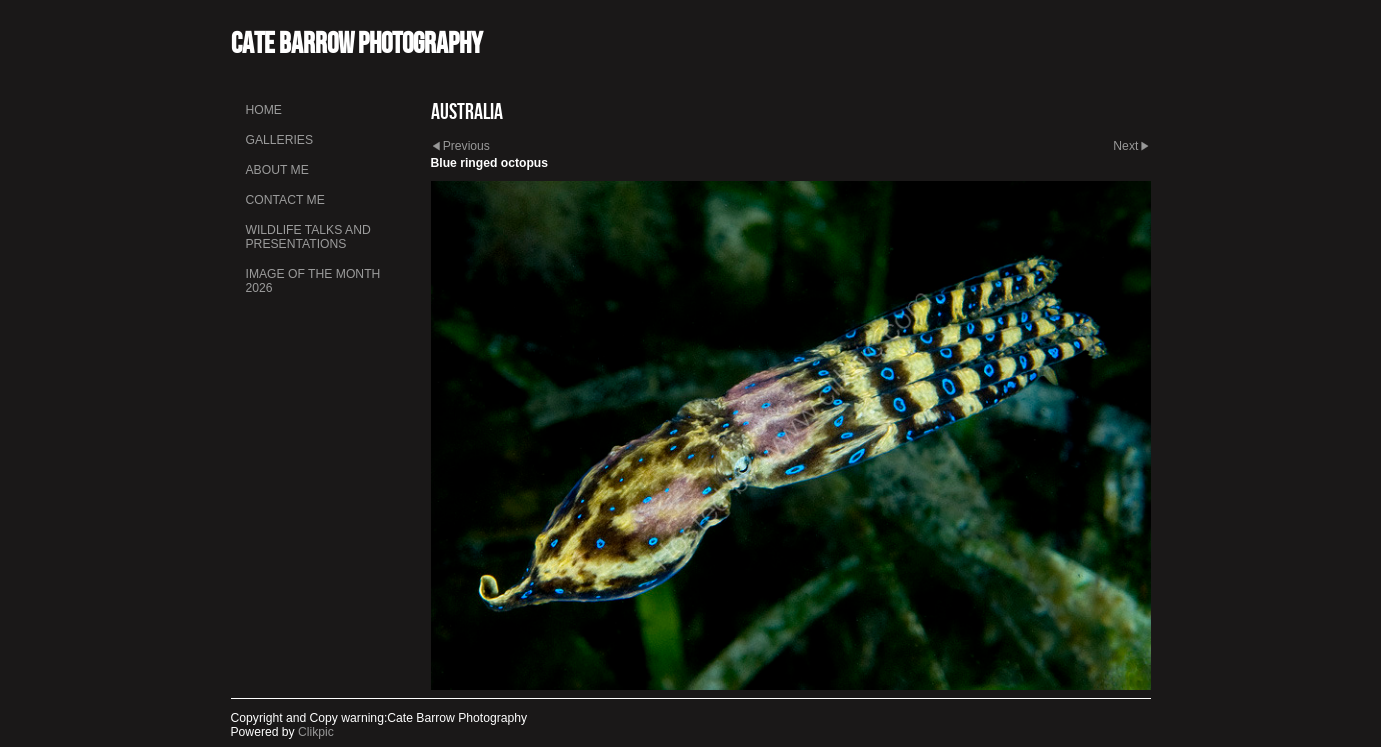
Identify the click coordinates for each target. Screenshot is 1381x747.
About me (277, 170)
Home (264, 110)
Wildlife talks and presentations (308, 237)
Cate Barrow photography (356, 42)
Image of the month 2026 (313, 281)
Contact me (285, 200)
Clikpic (316, 732)
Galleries (280, 140)
